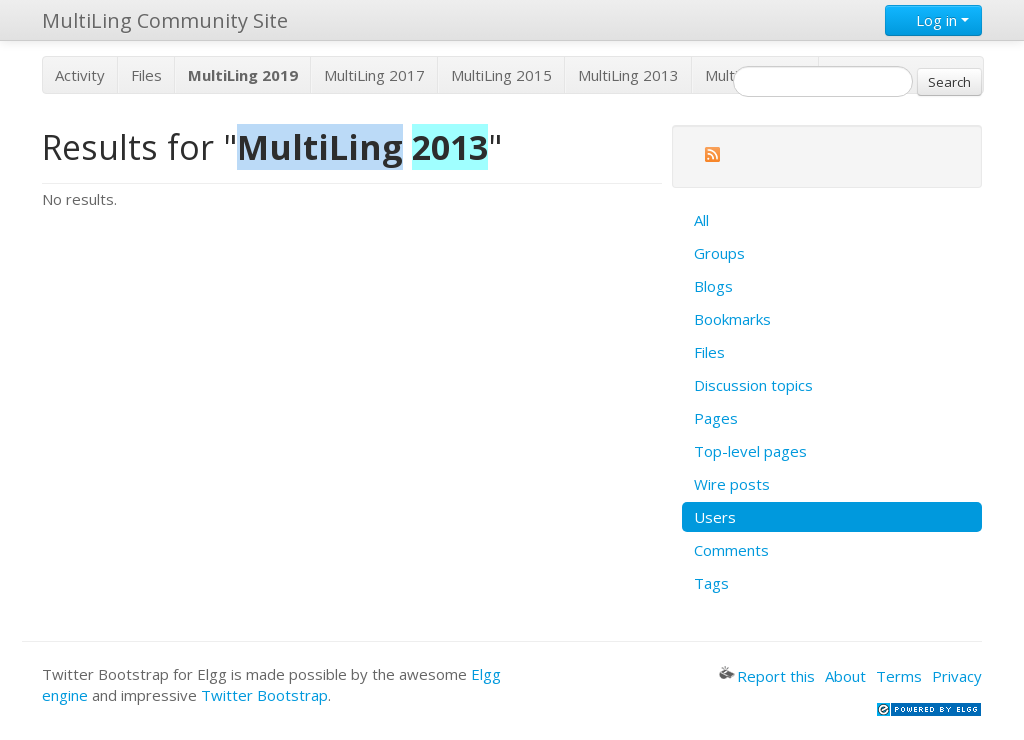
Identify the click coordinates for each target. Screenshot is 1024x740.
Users (715, 517)
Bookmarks (732, 319)
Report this (767, 676)
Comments (731, 550)
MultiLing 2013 (628, 75)
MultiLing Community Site (165, 20)
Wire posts (732, 484)
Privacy (957, 676)
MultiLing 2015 (501, 75)
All (701, 220)
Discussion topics (753, 385)
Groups (719, 253)
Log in (933, 20)
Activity (80, 75)
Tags (711, 583)
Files (146, 75)
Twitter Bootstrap (264, 695)
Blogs (713, 286)
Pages (716, 418)
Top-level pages (750, 451)
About (845, 676)
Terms (899, 676)
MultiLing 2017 (374, 75)
